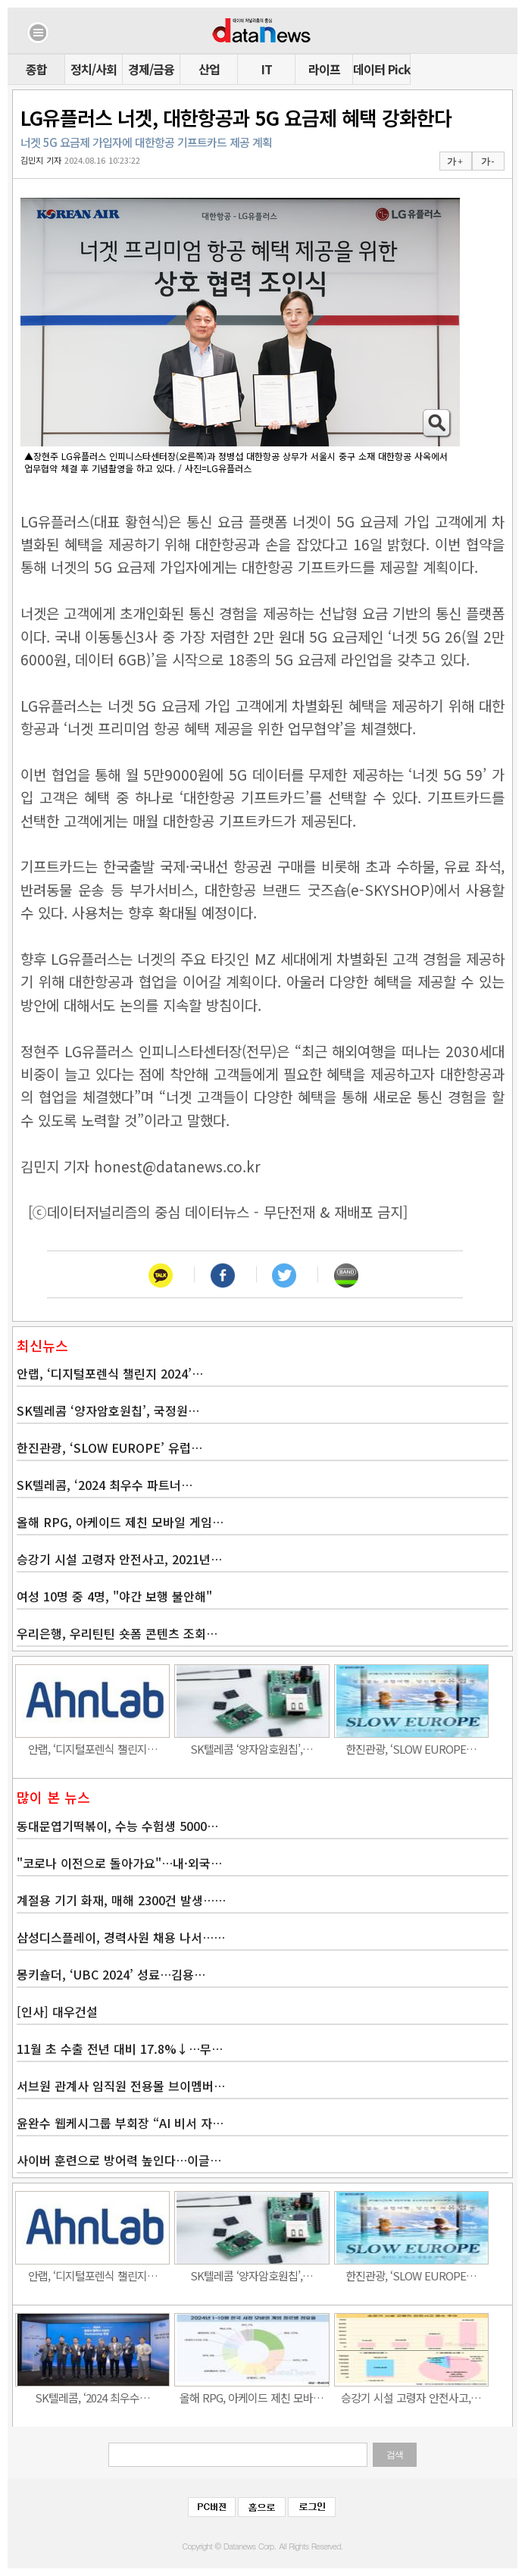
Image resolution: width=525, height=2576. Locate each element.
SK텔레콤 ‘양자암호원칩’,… (251, 1748)
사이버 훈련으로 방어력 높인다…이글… (119, 2160)
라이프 (324, 69)
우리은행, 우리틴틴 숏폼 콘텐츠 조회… (117, 1633)
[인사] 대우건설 (57, 2011)
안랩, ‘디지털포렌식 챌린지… (93, 1748)
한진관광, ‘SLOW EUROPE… (411, 1748)
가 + (454, 161)
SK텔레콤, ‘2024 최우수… (92, 2397)
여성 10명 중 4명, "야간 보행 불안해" (114, 1596)
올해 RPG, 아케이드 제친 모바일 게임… (120, 1522)
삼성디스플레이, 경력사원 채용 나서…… (121, 1937)
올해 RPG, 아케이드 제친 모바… (251, 2397)
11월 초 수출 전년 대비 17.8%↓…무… (120, 2048)
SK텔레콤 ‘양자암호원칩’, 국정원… (108, 1410)
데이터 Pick (381, 69)
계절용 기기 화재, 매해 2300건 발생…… (121, 1900)
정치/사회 (93, 69)
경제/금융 (151, 69)
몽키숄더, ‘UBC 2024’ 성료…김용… (111, 1974)
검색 (394, 2454)
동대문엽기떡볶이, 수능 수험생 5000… (117, 1826)
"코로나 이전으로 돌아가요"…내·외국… (119, 1863)
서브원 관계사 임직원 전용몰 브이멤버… (121, 2086)
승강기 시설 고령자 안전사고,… (411, 2397)
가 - (487, 161)
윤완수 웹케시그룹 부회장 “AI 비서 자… (120, 2123)
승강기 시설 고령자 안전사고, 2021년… (119, 1559)
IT (266, 69)
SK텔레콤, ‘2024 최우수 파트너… (104, 1485)
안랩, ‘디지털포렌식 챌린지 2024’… (110, 1373)
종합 (36, 69)
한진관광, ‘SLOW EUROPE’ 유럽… (109, 1447)
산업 (209, 69)
